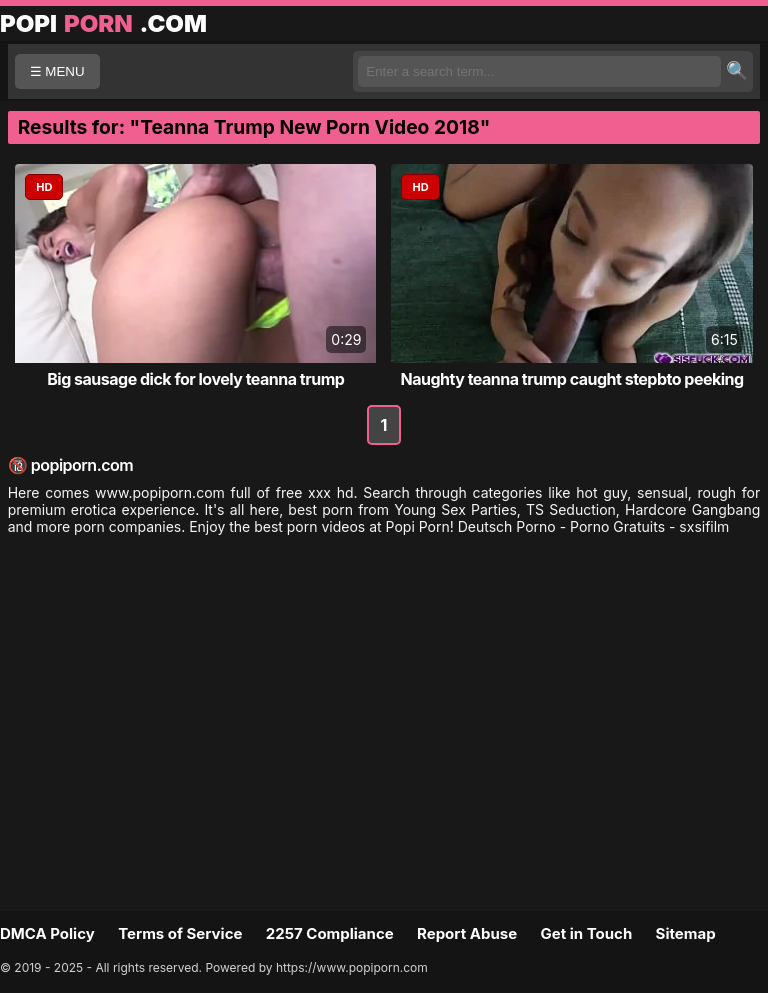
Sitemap (686, 933)
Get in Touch (586, 933)
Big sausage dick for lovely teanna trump (195, 379)
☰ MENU (57, 71)
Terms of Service (180, 933)
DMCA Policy (47, 933)
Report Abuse (467, 933)
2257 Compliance (330, 933)
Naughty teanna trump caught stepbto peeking (571, 379)
